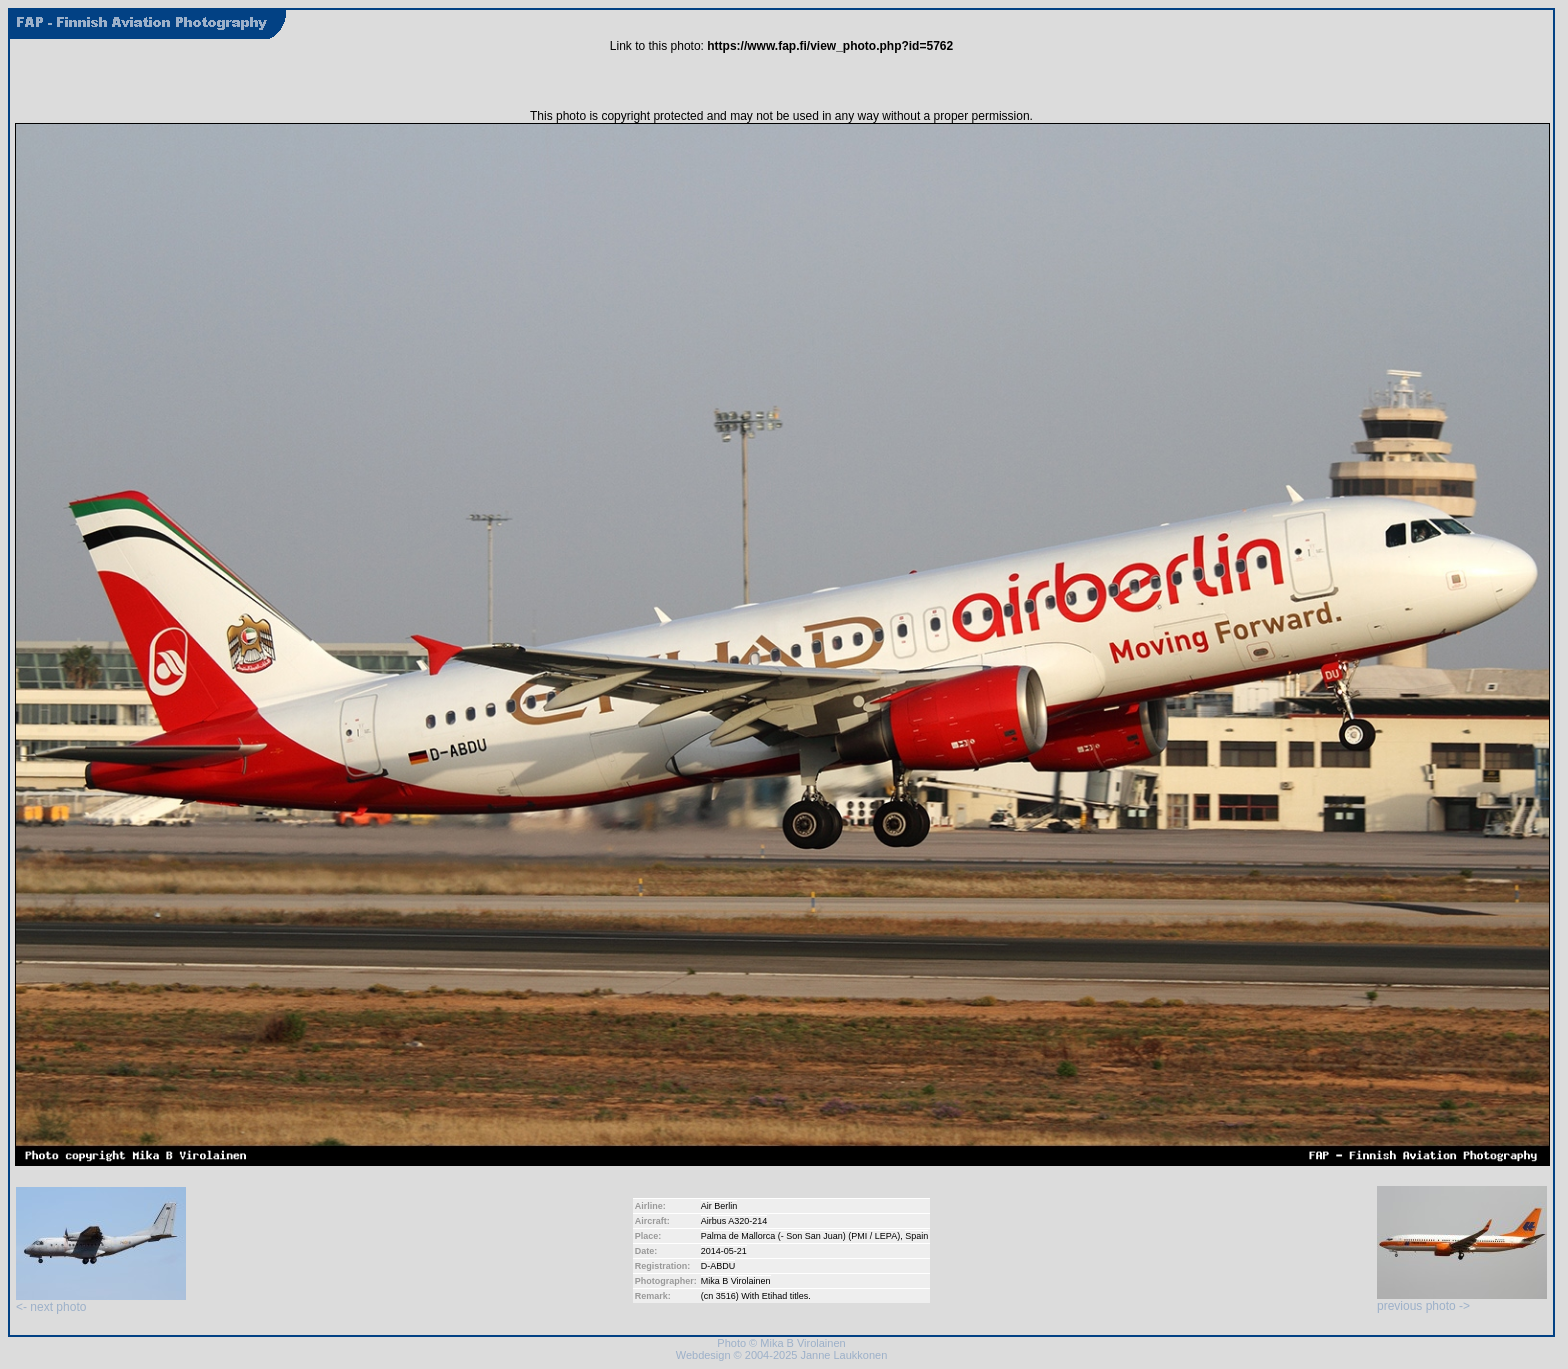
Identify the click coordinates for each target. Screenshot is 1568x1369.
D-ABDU (718, 1266)
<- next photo (101, 1301)
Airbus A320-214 (734, 1221)
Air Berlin (719, 1206)
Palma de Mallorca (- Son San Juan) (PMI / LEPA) (800, 1236)
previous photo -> (1462, 1300)
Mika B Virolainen (736, 1281)
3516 (726, 1296)
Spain (916, 1236)
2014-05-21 (724, 1251)
